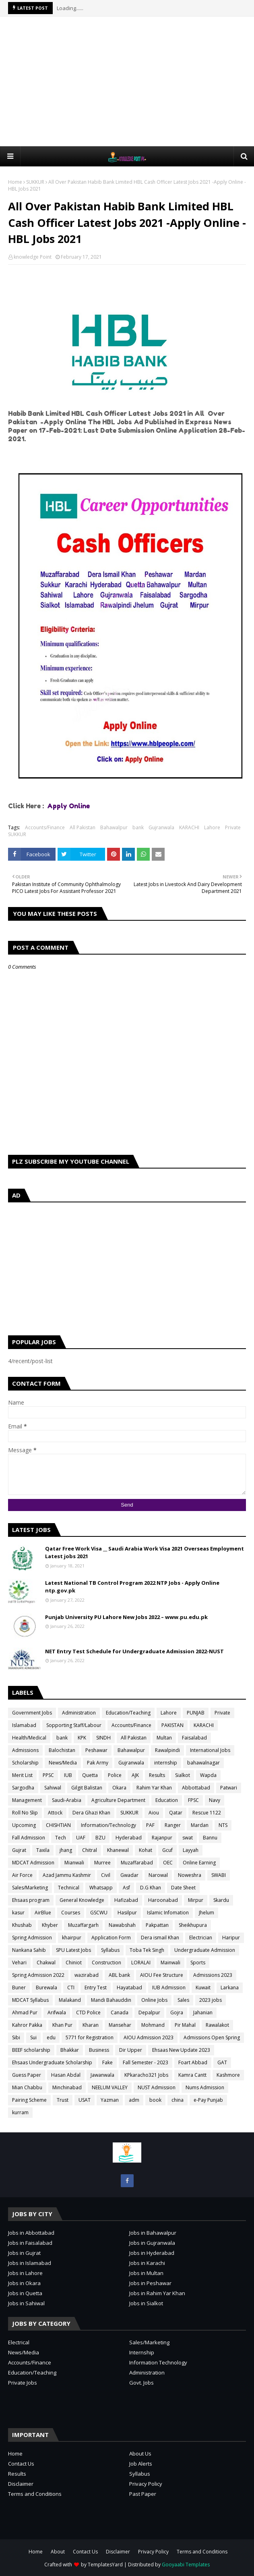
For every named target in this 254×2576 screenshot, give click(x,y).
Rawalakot (217, 2025)
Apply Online (69, 806)
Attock (55, 1812)
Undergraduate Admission (204, 1950)
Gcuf (167, 1850)
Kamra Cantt (192, 2075)
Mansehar (120, 2025)
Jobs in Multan (146, 2273)
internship (165, 1762)
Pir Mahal (185, 2025)
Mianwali (74, 1862)
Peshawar (96, 1750)
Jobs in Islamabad (29, 2263)
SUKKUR (35, 182)
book (155, 2100)
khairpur (71, 1937)
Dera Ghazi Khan (91, 1812)
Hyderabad (129, 1837)
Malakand (70, 2000)
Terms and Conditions (35, 2493)
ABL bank (119, 1975)
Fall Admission (28, 1837)
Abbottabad (196, 1787)
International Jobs (210, 1750)
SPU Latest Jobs (73, 1950)
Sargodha (23, 1787)
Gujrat (19, 1850)
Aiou (154, 1812)
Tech (60, 1837)
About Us (140, 2453)
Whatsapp (101, 1887)
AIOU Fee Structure (161, 1975)
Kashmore (228, 2075)
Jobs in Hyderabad (151, 2252)
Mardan (200, 1825)
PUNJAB (195, 1712)
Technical (68, 1887)
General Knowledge (82, 1900)
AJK (135, 1775)
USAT (84, 2100)
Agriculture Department (118, 1800)
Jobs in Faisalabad (30, 2242)
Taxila (43, 1850)
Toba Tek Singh (147, 1950)
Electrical (18, 2342)
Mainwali (170, 1962)
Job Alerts (140, 2463)
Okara (119, 1787)
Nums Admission (205, 2087)
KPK (82, 1737)
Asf (126, 1887)
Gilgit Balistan (86, 1787)
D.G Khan (150, 1887)
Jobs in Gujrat (24, 2252)
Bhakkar (69, 2050)
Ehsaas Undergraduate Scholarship (52, 2062)
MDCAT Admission (33, 1862)
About (58, 2551)
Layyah (190, 1850)
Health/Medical (29, 1737)
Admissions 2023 (212, 1975)
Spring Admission (32, 1937)
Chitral (89, 1850)
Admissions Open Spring (212, 2037)
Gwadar (129, 1875)
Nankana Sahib (29, 1950)
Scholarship (25, 1762)
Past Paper (142, 2493)
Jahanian (203, 2012)
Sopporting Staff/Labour (73, 1725)
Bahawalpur (114, 827)
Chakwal (46, 1962)
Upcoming (24, 1825)
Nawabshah (122, 1925)
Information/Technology (108, 1825)
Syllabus (110, 1950)
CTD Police (88, 2012)
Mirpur (195, 1900)
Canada (119, 2012)
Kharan (91, 2025)
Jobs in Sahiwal (26, 2303)
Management (27, 1800)
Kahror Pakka (27, 2025)
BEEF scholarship (31, 2050)
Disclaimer (20, 2483)
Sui (33, 2037)
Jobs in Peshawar (150, 2283)
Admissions (25, 1750)
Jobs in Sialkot (146, 2303)
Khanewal (118, 1850)
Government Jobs (32, 1712)
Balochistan (62, 1750)
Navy (214, 1800)
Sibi (16, 2037)
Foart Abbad (192, 2062)
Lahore (212, 827)
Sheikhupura (193, 1925)
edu (51, 2037)
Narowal (158, 1875)
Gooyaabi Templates (186, 2564)
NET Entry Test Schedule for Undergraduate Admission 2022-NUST (134, 1651)
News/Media (63, 1762)
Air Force (22, 1875)
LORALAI (141, 1962)
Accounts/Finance (45, 827)
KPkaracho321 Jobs (146, 2075)
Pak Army (97, 1762)
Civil (105, 1875)
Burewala (46, 1987)
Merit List (22, 1775)
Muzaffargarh (83, 1925)
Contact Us (21, 2463)
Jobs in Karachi (147, 2263)
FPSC (193, 1800)
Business (99, 2050)
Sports (197, 1962)
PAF (150, 1825)
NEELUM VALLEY (110, 2087)
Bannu (210, 1837)
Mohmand (153, 2025)
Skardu (221, 1900)
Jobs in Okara (24, 2283)
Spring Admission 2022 (38, 1975)
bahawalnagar (203, 1762)
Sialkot (182, 1775)
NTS (223, 1825)
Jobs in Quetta (25, 2293)
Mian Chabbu (27, 2087)
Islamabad (24, 1725)
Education (166, 1800)
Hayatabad (129, 1987)
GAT (222, 2062)
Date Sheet (183, 1887)
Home (15, 182)
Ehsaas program (31, 1900)
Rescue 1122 (206, 1812)
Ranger (173, 1825)
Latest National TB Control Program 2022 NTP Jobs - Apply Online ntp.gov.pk (132, 1586)
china (177, 2100)
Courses (70, 1912)
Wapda (208, 1775)
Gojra (176, 2012)
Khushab (22, 1925)
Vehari (19, 1962)
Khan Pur (62, 2025)
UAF (80, 1837)
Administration (79, 1712)
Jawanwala (102, 2075)
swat (187, 1837)
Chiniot (74, 1962)
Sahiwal (52, 1787)
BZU (100, 1837)
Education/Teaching (128, 1712)
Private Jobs (22, 2382)
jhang (66, 1850)
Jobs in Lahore (25, 2273)
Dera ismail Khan (160, 1937)
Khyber (50, 1925)
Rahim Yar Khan (154, 1787)
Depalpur (149, 2012)
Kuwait (203, 1987)
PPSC (48, 1775)
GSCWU (98, 1912)
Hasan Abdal (66, 2075)
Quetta (90, 1775)
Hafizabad (126, 1900)
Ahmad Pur (24, 2012)
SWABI (218, 1875)
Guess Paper (26, 2075)
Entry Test (96, 1987)
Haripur (231, 1937)
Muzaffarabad (137, 1862)
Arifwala (56, 2012)
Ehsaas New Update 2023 (181, 2050)
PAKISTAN (172, 1725)
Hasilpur (127, 1912)
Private (233, 827)
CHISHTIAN (58, 1825)
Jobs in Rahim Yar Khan (157, 2293)
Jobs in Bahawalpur (152, 2232)
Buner (19, 1987)
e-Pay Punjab (208, 2100)
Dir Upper (130, 2050)
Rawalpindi (167, 1750)
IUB (68, 1775)
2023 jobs (210, 2000)
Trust (62, 2100)
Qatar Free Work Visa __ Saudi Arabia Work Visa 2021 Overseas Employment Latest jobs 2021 (144, 1552)
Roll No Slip (25, 1812)
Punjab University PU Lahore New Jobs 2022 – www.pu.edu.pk (126, 1617)
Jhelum (206, 1912)
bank (138, 827)
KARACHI (189, 827)
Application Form (111, 1937)
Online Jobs (154, 2000)
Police (115, 1775)
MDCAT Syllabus (30, 2000)
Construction (106, 1962)
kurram (20, 2112)
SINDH (103, 1737)
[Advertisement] (131, 81)
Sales (183, 2000)
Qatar (175, 1812)
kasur (18, 1912)
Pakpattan (157, 1925)
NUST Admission (157, 2087)
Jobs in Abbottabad (31, 2232)
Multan (164, 1737)
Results (157, 1775)
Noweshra (189, 1875)
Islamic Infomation (168, 1912)
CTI (70, 1987)
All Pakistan (82, 827)
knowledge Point (33, 256)
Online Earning (199, 1862)
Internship (141, 2352)
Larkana (230, 1987)
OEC (168, 1862)
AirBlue (43, 1912)
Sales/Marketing (30, 1887)
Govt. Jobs (141, 2382)
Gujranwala (161, 827)
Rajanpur (162, 1837)
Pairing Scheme (29, 2100)
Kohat (145, 1850)
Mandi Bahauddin (111, 2000)
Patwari (228, 1787)
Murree (102, 1862)
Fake (107, 2062)
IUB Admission (169, 1987)
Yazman (110, 2100)
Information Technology (158, 2362)
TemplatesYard (105, 2564)
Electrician (200, 1937)
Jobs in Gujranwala (152, 2242)
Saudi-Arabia (66, 1800)
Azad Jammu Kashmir (67, 1875)
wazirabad (86, 1975)
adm (134, 2100)
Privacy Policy (145, 2483)
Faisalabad (194, 1737)
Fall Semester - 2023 (145, 2062)
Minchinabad (67, 2087)
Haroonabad (163, 1900)
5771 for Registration (90, 2037)
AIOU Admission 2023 (148, 2037)
